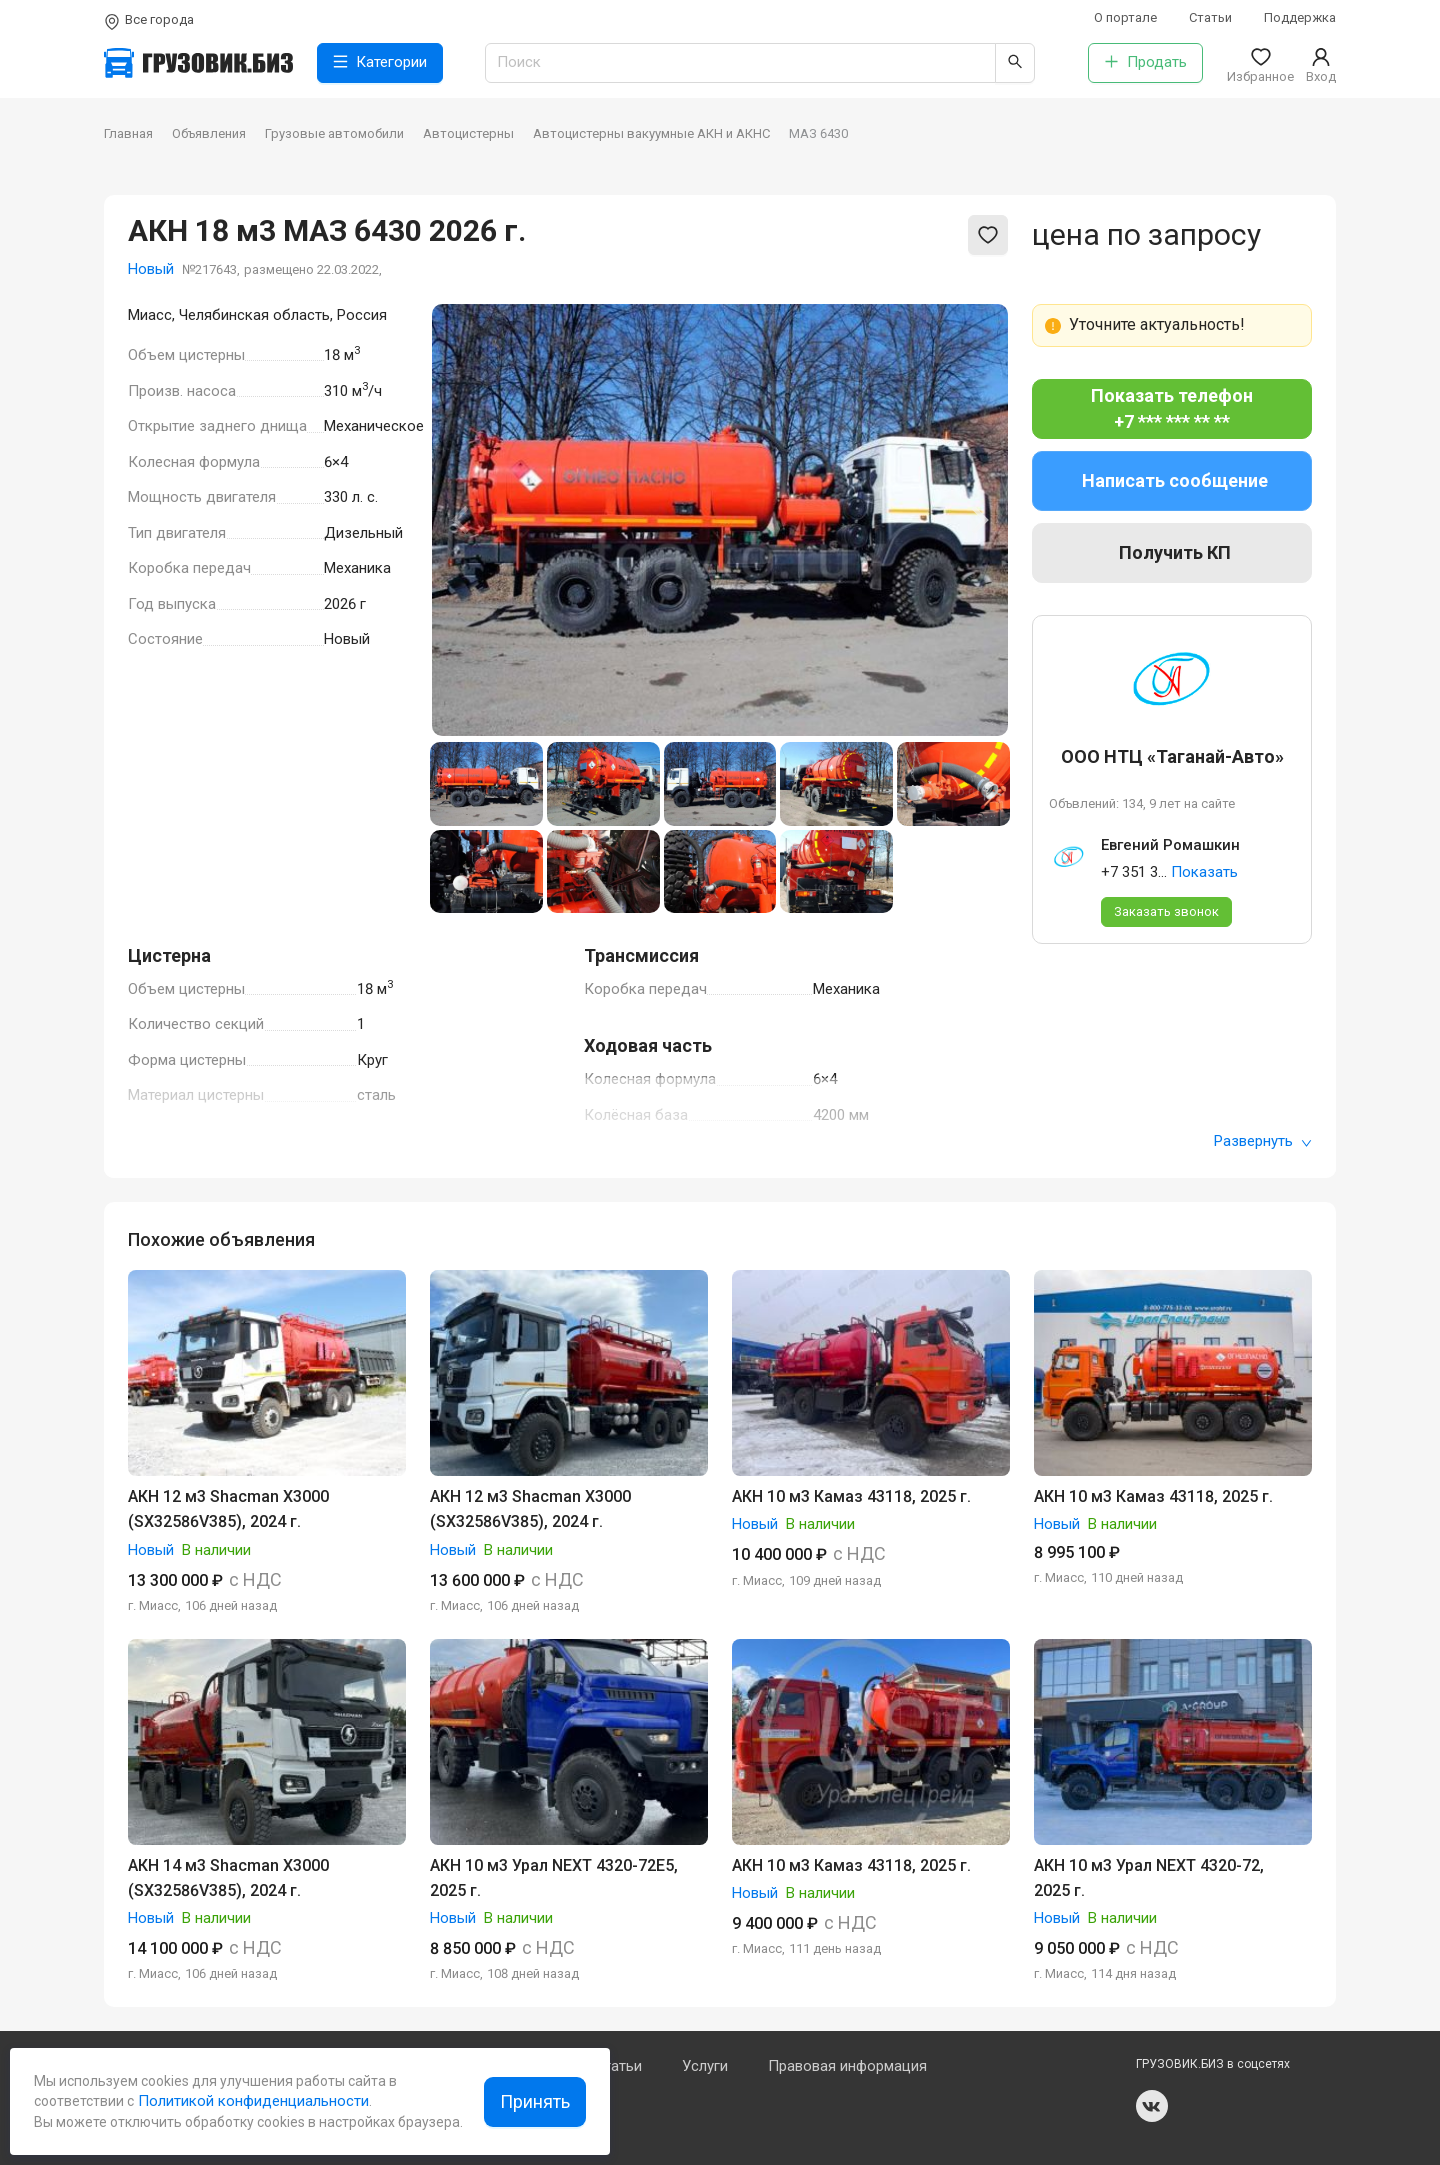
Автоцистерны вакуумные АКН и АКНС (651, 133)
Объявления (209, 133)
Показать (1204, 872)
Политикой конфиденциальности (251, 2101)
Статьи (1210, 17)
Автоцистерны (468, 133)
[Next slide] (978, 520)
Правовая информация (847, 2066)
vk (1152, 2106)
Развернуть (1263, 1141)
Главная (128, 133)
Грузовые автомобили (334, 133)
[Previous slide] (462, 520)
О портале (1125, 17)
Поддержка (1300, 17)
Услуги (705, 2066)
